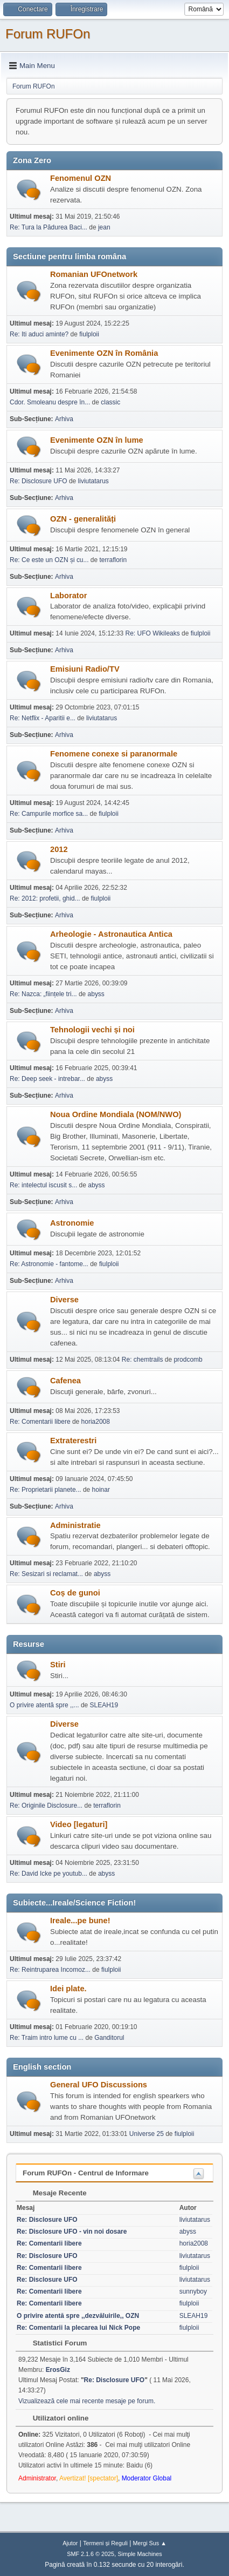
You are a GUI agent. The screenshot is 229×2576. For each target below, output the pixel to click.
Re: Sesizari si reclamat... (46, 1574)
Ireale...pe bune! (80, 1920)
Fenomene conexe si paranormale (113, 753)
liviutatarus (93, 481)
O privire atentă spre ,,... (44, 1705)
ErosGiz (58, 2370)
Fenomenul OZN (80, 178)
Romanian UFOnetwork (93, 274)
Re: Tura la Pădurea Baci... (48, 227)
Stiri (58, 1664)
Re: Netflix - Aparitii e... (42, 718)
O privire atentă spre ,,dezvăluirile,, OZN (78, 2316)
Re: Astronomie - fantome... (49, 1264)
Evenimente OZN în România (104, 353)
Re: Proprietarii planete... (45, 1489)
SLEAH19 (104, 1705)
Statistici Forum (54, 2343)
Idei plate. (68, 1988)
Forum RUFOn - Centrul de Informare (86, 2173)
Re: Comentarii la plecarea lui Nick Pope (78, 2327)
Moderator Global (147, 2478)
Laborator (68, 595)
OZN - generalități (83, 519)
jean (104, 227)
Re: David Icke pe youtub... (48, 1873)
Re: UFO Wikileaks (153, 633)
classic (110, 402)
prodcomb (188, 1359)
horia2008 (95, 1421)
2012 (59, 849)
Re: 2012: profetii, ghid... (45, 898)
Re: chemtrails (142, 1359)
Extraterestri (73, 1440)
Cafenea (65, 1380)
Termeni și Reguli (105, 2543)
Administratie (75, 1525)
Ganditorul (109, 2037)
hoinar (101, 1489)
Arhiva (64, 419)
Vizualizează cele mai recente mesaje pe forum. (86, 2401)
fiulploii (89, 334)
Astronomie (72, 1223)
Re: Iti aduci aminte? (40, 334)
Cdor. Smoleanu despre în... (50, 402)
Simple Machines (140, 2554)
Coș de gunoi (75, 1592)
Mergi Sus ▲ (149, 2543)
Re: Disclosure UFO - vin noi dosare (72, 2231)
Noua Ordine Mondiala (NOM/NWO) (115, 1114)
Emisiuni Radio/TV (85, 669)
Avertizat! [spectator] (88, 2478)
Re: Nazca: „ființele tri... (43, 994)
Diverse (64, 1299)
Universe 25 (146, 2134)
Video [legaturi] (78, 1824)
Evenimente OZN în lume (96, 440)
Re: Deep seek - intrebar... (47, 1079)
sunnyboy (193, 2291)
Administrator (37, 2478)
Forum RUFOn (47, 33)
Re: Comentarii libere (40, 1421)
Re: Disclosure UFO (38, 481)
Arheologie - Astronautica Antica (111, 934)
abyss (96, 994)
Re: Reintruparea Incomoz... (50, 1969)
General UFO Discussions (98, 2084)
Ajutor (70, 2543)
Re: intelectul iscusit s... (43, 1185)
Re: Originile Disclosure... (46, 1805)
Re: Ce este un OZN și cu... (49, 560)
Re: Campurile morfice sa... (49, 813)
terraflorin (113, 560)
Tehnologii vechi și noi (92, 1029)
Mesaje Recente (54, 2193)
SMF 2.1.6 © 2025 (90, 2554)
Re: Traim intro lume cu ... (47, 2037)
